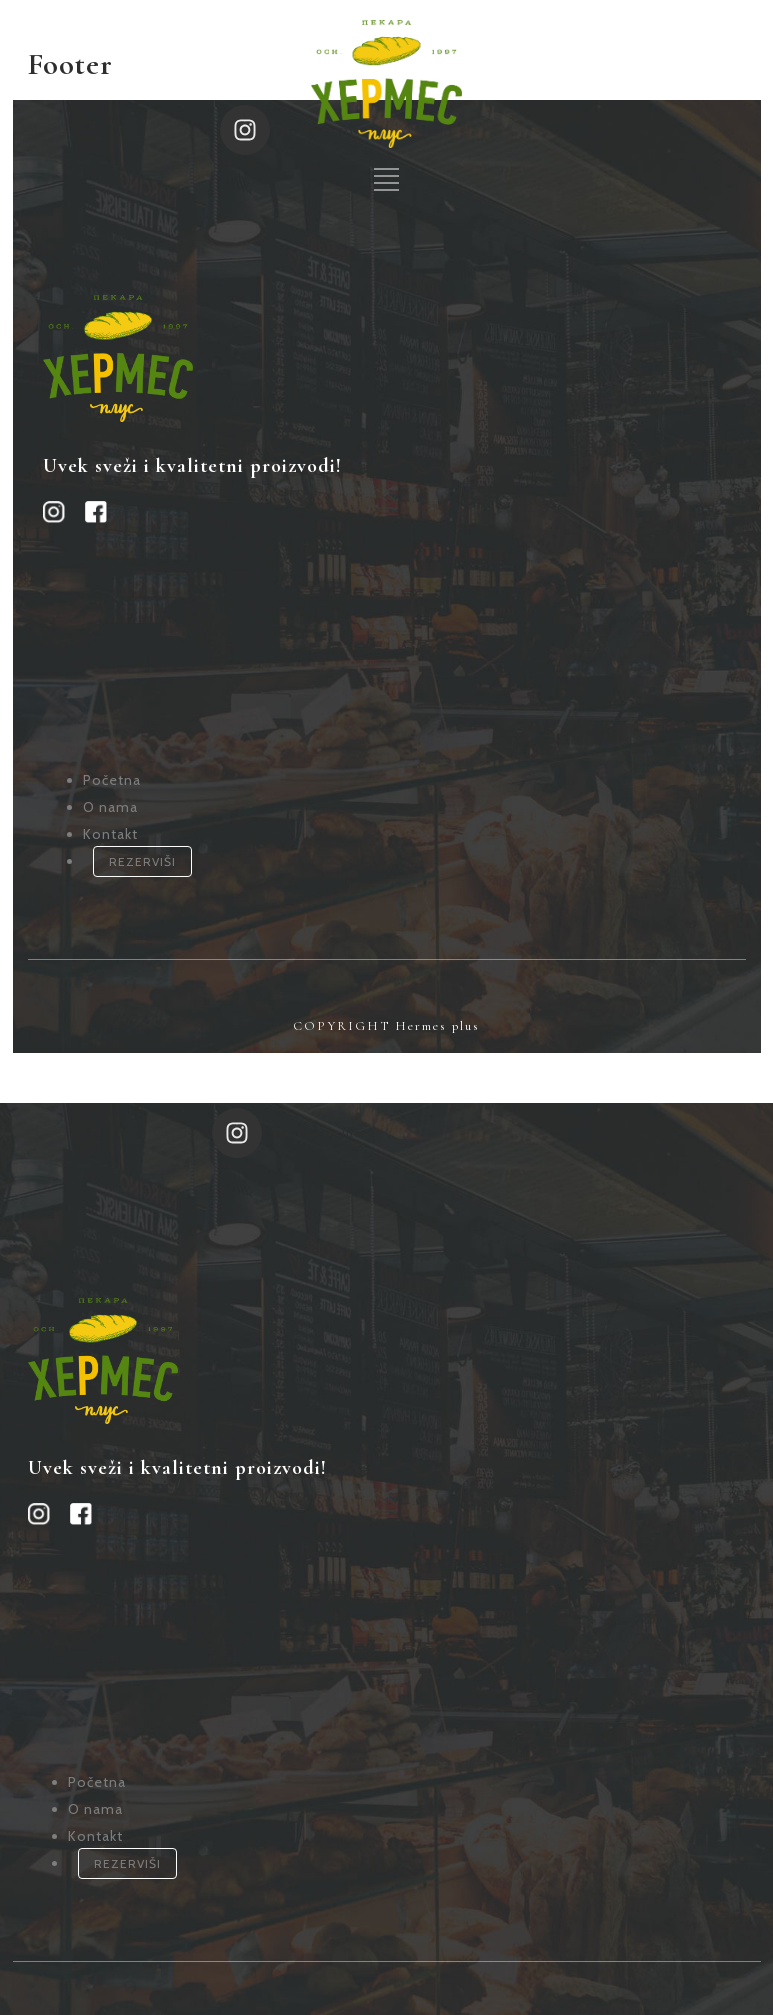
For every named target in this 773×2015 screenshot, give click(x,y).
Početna (112, 760)
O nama (110, 787)
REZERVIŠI (142, 841)
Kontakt (110, 814)
